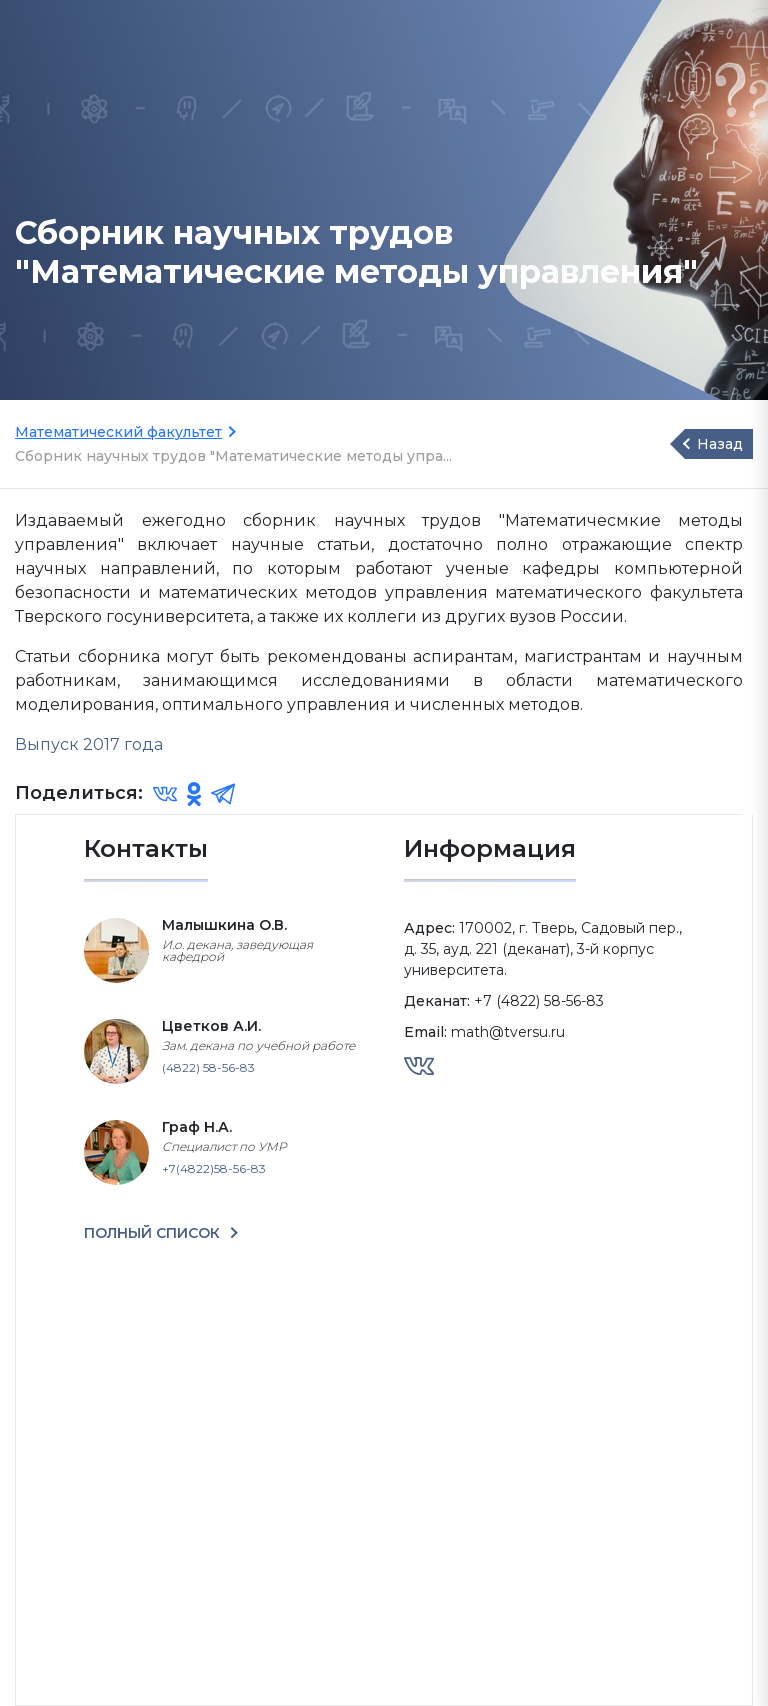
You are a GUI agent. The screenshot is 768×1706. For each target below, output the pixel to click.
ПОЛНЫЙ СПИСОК (154, 1233)
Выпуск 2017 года (89, 744)
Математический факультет (118, 432)
